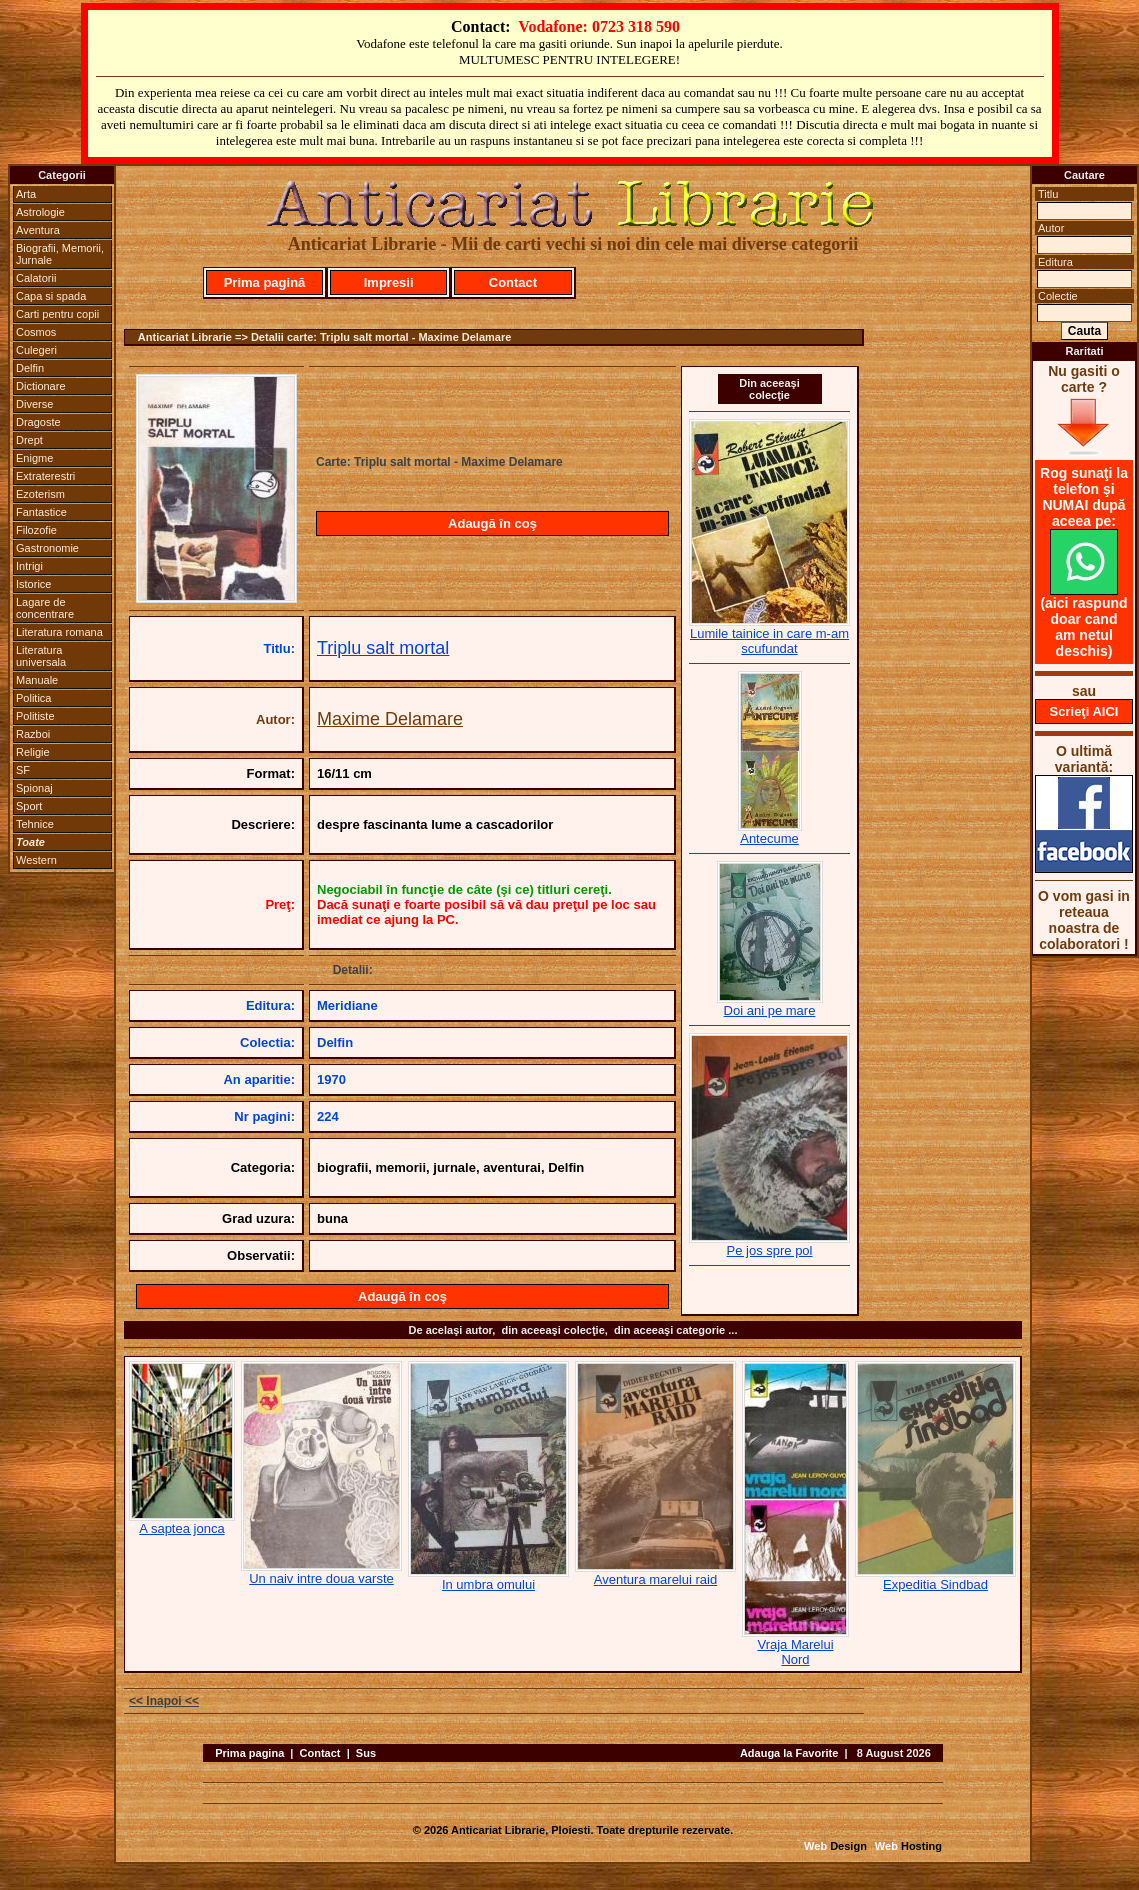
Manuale (37, 680)
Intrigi (29, 566)
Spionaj (34, 788)
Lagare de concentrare (45, 608)
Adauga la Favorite (789, 1753)
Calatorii (36, 278)
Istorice (33, 584)
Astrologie (40, 212)
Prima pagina (249, 1753)
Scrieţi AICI (1084, 711)
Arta (26, 194)
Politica (33, 698)
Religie (33, 752)
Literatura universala (41, 656)
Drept (29, 440)
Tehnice (35, 824)
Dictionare (41, 386)
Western (36, 860)
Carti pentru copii (57, 314)
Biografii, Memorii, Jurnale (60, 254)
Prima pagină (265, 282)
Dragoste (38, 422)
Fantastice (41, 512)
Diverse (34, 404)
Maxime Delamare (390, 719)
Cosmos (36, 332)
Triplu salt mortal (383, 648)
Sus (366, 1753)
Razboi (33, 734)
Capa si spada (51, 296)
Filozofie (36, 530)
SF (23, 770)
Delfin (30, 368)
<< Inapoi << (164, 1701)
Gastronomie (47, 548)
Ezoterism (40, 494)
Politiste (35, 716)
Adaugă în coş (492, 523)
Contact (513, 282)
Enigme (34, 458)
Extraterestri (45, 476)
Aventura (38, 230)
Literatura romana (59, 632)
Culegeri (36, 350)
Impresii (389, 282)
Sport (29, 806)
